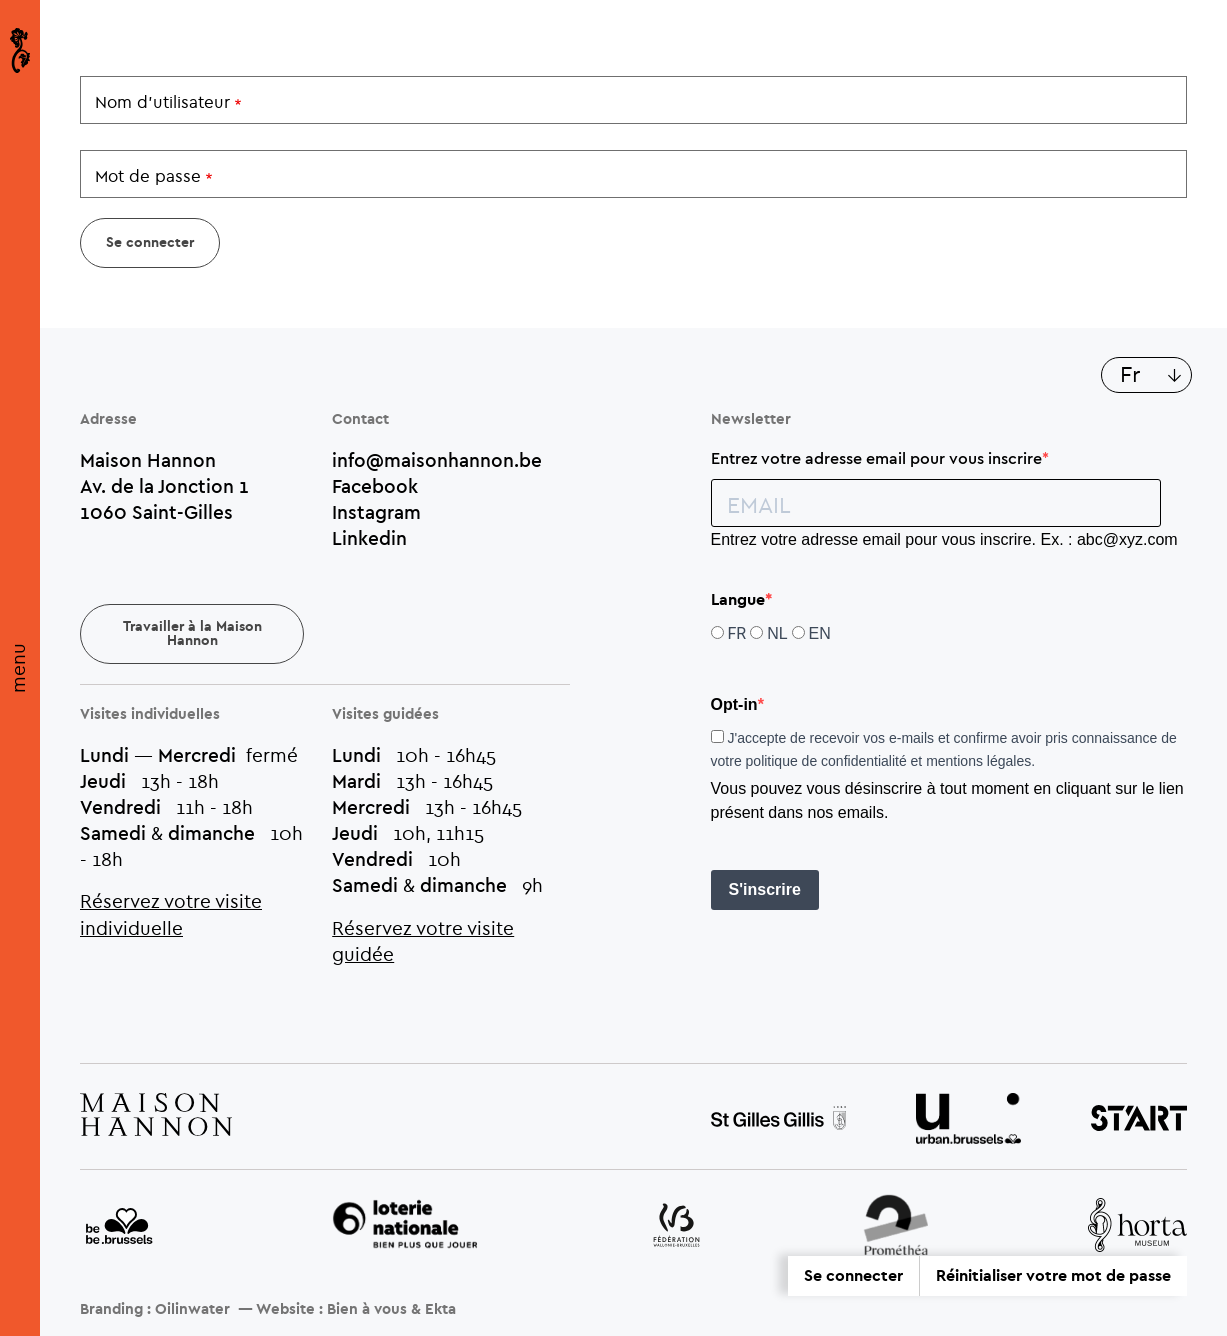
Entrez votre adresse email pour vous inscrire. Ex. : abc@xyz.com (944, 539)
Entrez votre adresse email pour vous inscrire (876, 458)
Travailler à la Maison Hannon (192, 634)
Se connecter (853, 1276)
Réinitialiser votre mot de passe (1053, 1276)
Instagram (376, 512)
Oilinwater (192, 1309)
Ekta (440, 1309)
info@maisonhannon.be (437, 460)
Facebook (375, 486)
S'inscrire (765, 889)
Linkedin (369, 538)
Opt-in (734, 704)
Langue (738, 600)
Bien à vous (367, 1309)
